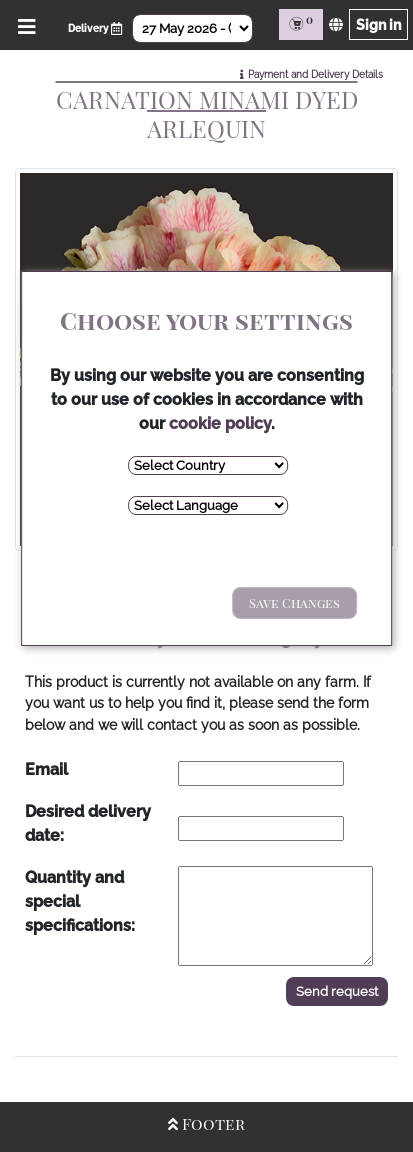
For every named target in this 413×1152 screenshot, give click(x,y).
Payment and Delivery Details (315, 74)
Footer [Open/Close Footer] (206, 1123)
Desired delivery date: (88, 823)
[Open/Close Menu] (23, 24)
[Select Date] (192, 28)
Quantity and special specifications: (80, 901)
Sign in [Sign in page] (378, 24)
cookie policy (220, 423)
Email (46, 769)
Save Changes (294, 602)
